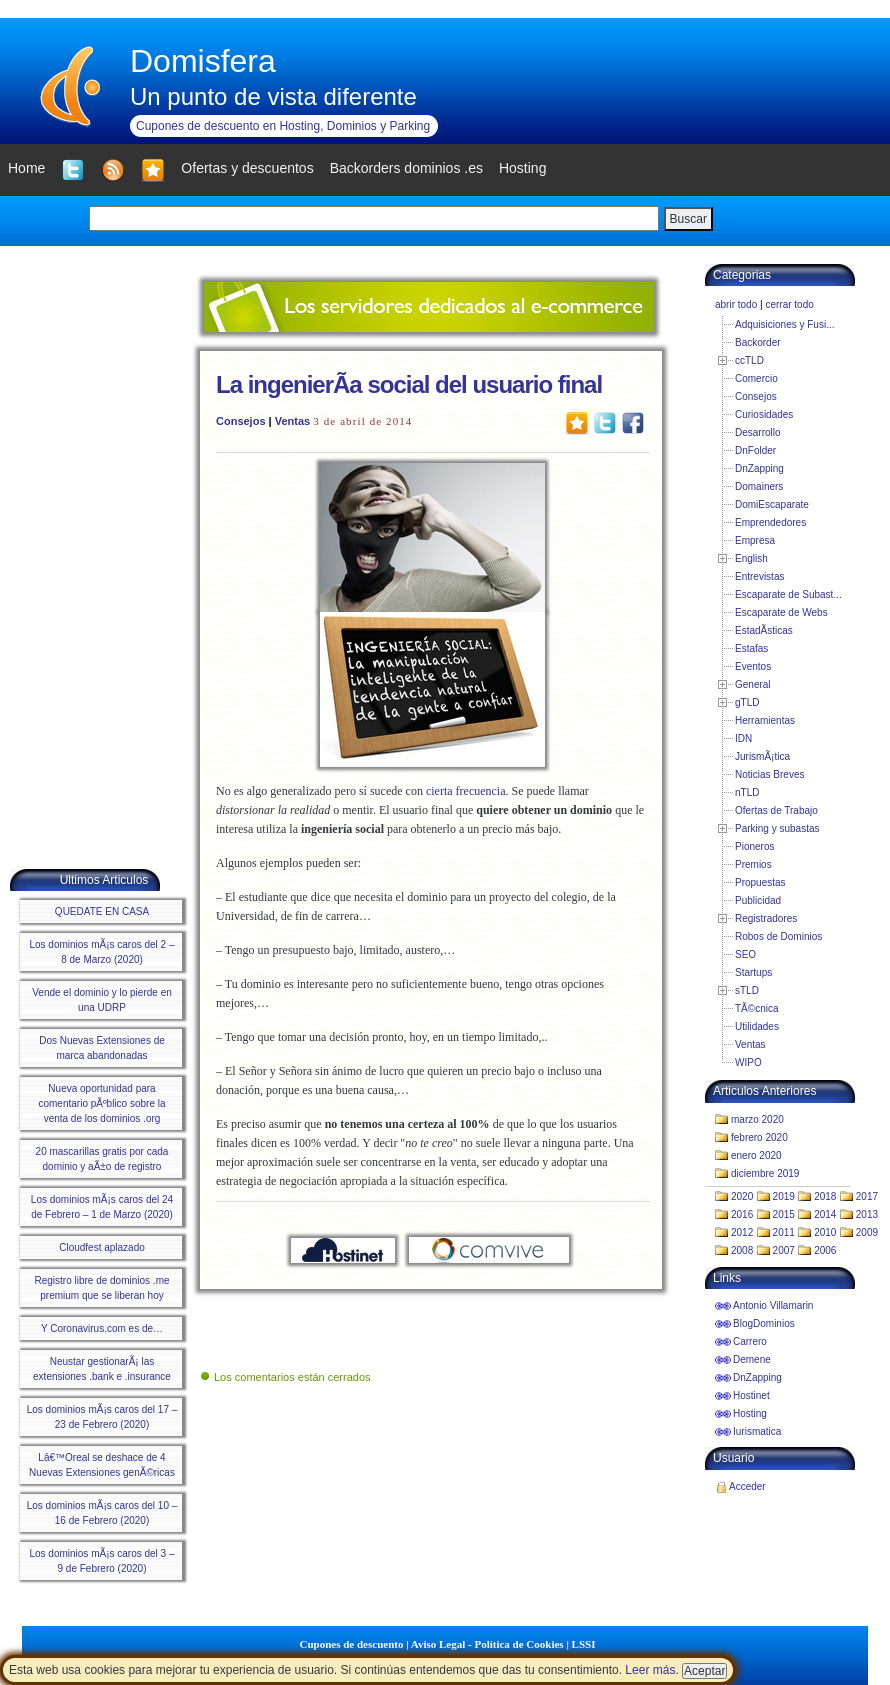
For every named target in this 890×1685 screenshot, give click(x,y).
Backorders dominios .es (406, 168)
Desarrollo (758, 432)
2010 (825, 1232)
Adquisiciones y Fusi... (785, 324)
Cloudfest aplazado (102, 1247)
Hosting (750, 1413)
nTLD (747, 792)
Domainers (759, 486)
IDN (743, 738)
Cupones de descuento (352, 1644)
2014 (825, 1214)
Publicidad (758, 900)
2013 (867, 1214)
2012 (742, 1232)
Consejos (241, 421)
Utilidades (757, 1026)
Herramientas (765, 720)
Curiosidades (764, 414)
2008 (742, 1250)
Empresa (755, 540)
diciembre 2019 (765, 1173)
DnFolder (755, 450)
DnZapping (759, 468)
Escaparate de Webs (781, 612)
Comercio (756, 378)
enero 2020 (756, 1155)
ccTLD (749, 360)
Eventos (753, 666)
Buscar (688, 219)
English (751, 558)
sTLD (747, 990)
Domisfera (203, 61)
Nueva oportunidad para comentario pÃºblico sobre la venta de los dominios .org (101, 1103)
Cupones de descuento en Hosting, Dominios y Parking (283, 126)
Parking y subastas (777, 828)
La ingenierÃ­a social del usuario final (409, 384)
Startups (753, 972)
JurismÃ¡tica (762, 756)
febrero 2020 (759, 1137)
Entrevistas (759, 576)
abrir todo (736, 304)
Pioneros (754, 846)
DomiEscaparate (772, 504)
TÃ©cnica (757, 1008)
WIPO (748, 1062)
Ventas (292, 421)
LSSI (584, 1644)
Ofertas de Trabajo (776, 810)
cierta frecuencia (466, 791)
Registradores (766, 918)
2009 (867, 1232)
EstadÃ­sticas (764, 630)
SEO (745, 954)
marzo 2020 (757, 1119)
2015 (784, 1214)
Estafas (751, 648)
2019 (784, 1196)
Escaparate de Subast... (788, 594)
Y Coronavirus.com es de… (102, 1328)
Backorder (758, 342)
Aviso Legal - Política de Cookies (487, 1644)
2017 (867, 1196)
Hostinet (751, 1395)
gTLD (747, 702)
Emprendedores (770, 522)
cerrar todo (789, 304)
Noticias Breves (769, 774)
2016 (742, 1214)
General (753, 684)
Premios (753, 864)
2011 (784, 1232)
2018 (825, 1196)
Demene (752, 1359)
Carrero (750, 1341)
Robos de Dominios (778, 936)
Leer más (650, 1670)
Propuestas (760, 882)
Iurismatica (757, 1431)
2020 (742, 1196)
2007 (784, 1250)
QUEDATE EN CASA (102, 911)
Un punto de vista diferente (273, 96)
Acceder (747, 1486)
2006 (825, 1250)
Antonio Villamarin (773, 1305)
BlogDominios (764, 1323)
